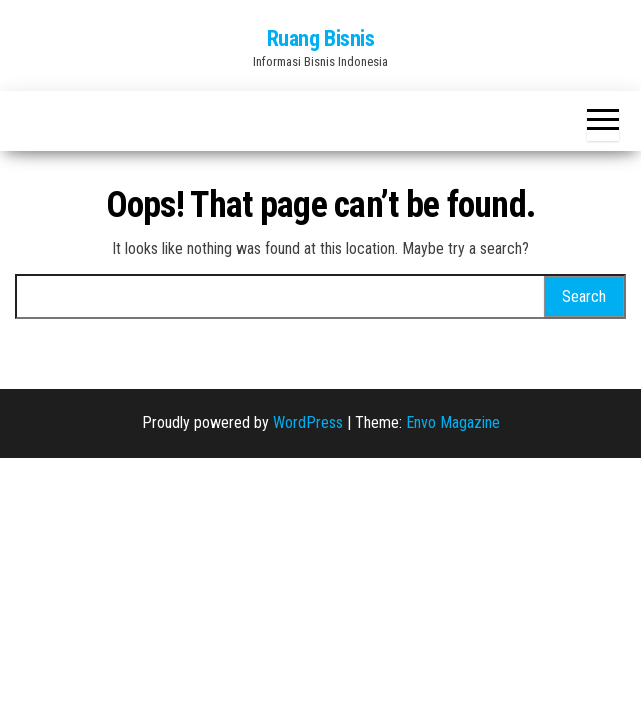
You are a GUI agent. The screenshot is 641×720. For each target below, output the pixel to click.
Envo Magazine (453, 422)
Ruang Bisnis (321, 38)
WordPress (308, 422)
